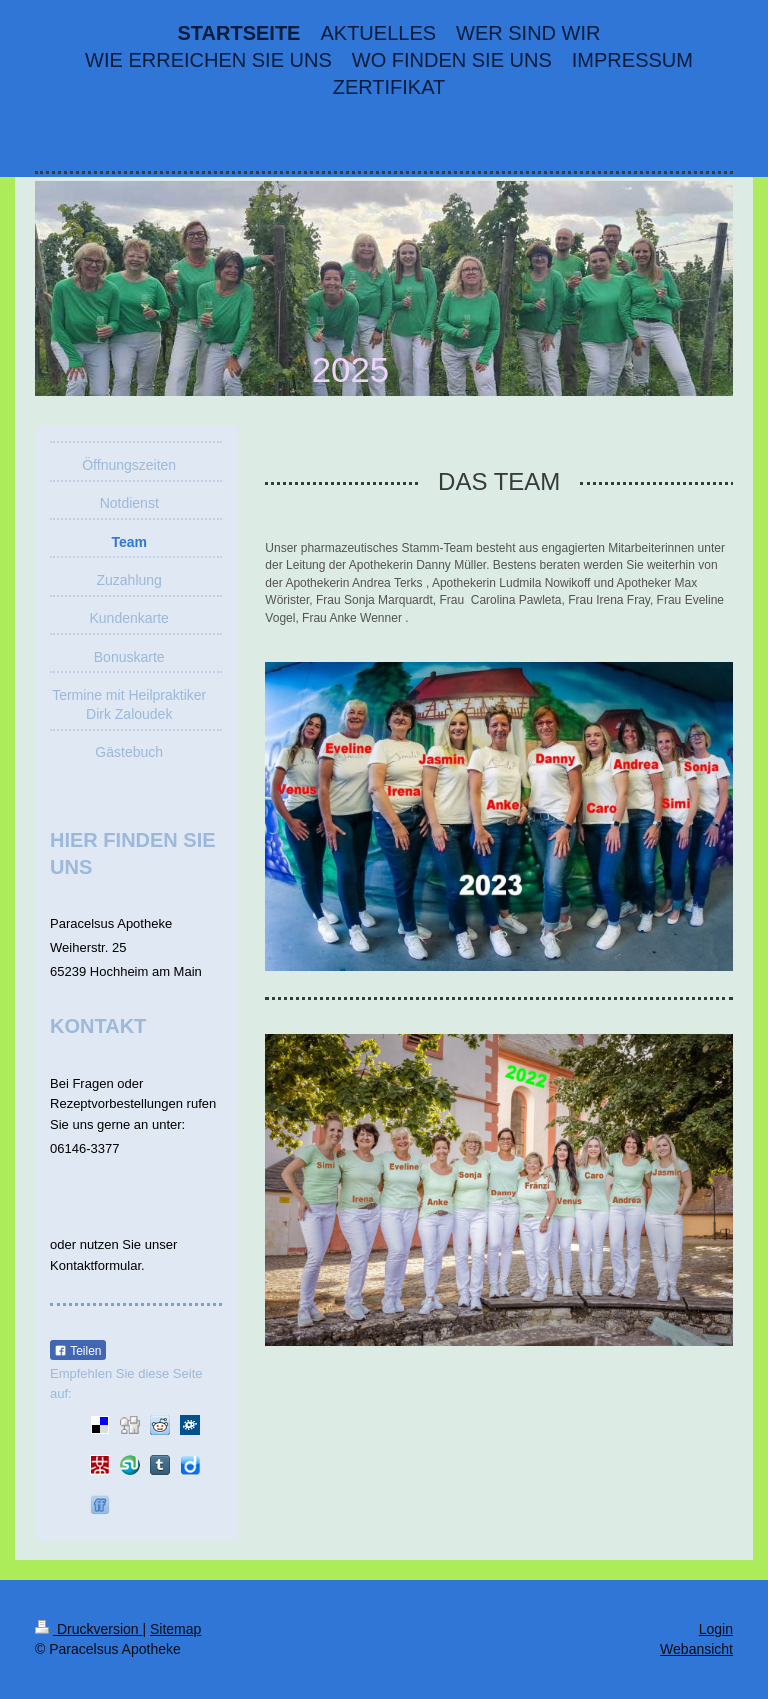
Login (716, 1629)
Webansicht (696, 1649)
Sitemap (175, 1629)
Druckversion (88, 1629)
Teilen (77, 1351)
